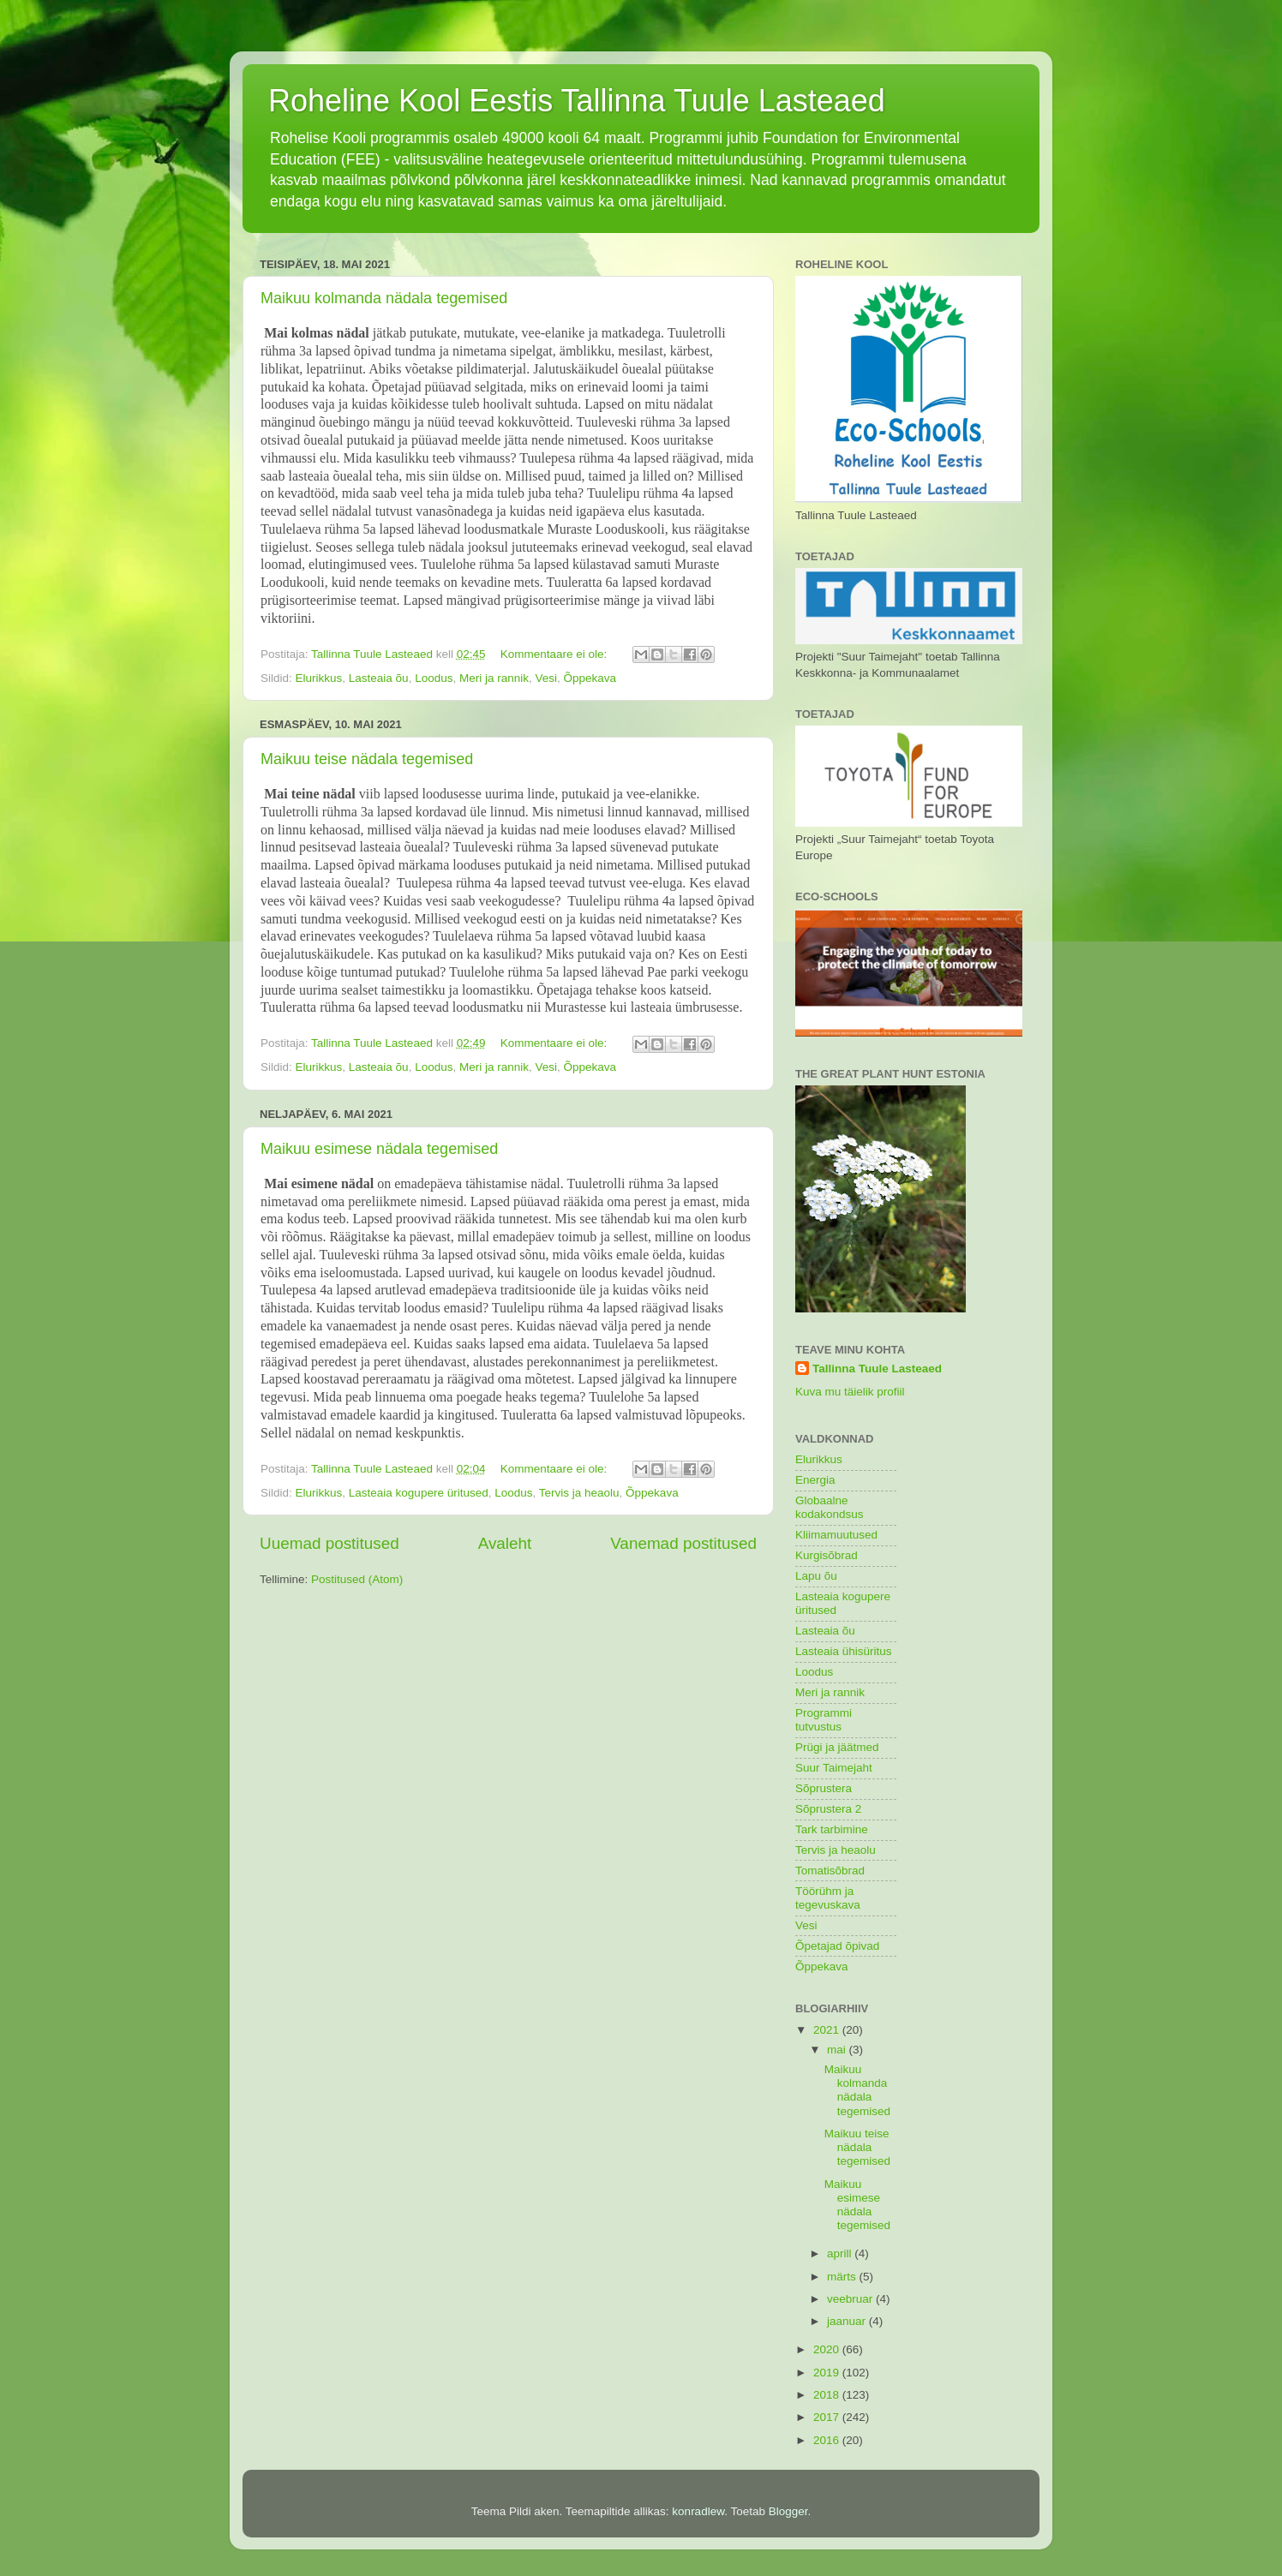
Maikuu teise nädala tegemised (367, 759)
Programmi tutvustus (823, 1719)
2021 (827, 2029)
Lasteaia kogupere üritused (418, 1492)
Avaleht (505, 1543)
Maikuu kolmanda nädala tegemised (384, 298)
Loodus (433, 678)
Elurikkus (319, 678)
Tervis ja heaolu (579, 1492)
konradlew (698, 2511)
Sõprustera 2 (828, 1808)
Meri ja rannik (494, 678)
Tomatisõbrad (830, 1870)
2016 (827, 2440)
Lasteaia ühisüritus (843, 1651)
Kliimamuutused (836, 1534)
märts (843, 2276)
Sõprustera (823, 1788)
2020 (827, 2349)
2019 (827, 2372)
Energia (815, 1479)
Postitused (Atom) (357, 1579)
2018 (827, 2394)
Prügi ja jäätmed (837, 1747)
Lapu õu (816, 1575)
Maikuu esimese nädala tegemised (379, 1148)
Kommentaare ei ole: (555, 654)
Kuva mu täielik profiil (850, 1391)
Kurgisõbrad (826, 1555)
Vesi (547, 678)
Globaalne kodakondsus (829, 1507)
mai (838, 2049)
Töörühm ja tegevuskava (827, 1898)
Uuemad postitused (329, 1543)
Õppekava (590, 678)
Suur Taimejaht (833, 1767)
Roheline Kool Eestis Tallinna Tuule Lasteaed (576, 100)
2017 (827, 2417)
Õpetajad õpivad (837, 1945)
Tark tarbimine (831, 1829)
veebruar (851, 2298)
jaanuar (848, 2321)
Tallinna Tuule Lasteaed (877, 1368)
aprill (840, 2253)
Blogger (788, 2511)
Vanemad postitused (683, 1543)
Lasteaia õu (379, 678)
